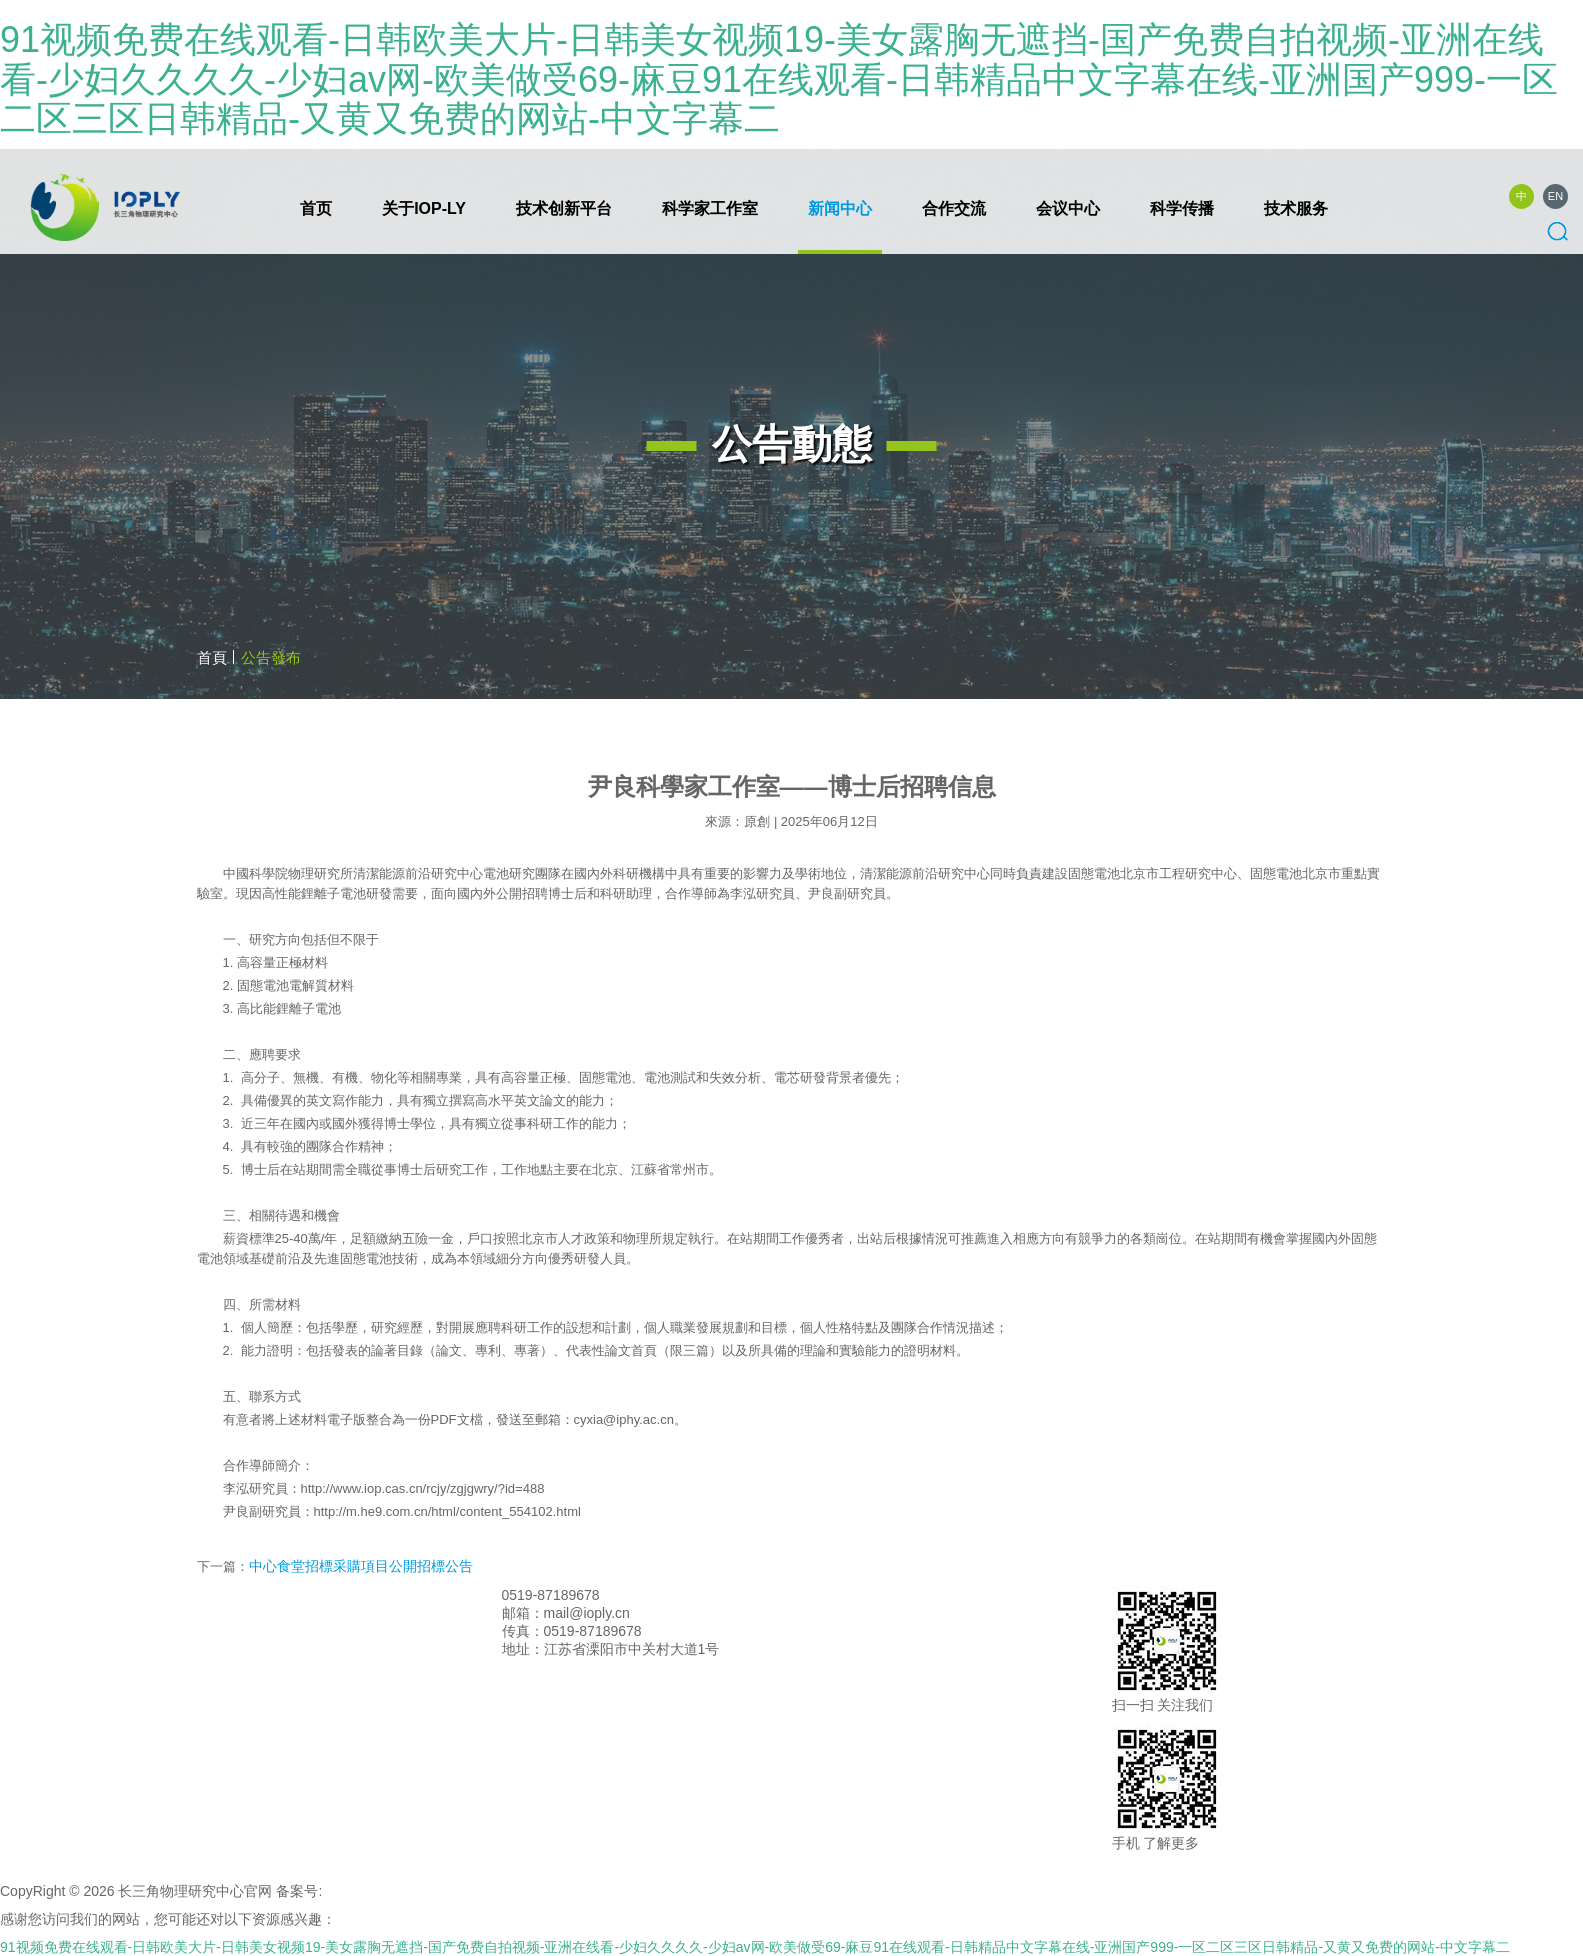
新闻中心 (840, 208)
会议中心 (1068, 208)
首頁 (212, 657)
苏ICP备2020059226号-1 (404, 1891)
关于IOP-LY (424, 208)
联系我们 (632, 1595)
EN (1555, 196)
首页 (316, 208)
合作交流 (954, 208)
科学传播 (1182, 208)
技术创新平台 (564, 208)
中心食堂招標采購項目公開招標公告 (361, 1566)
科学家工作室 (710, 208)
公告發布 (271, 657)
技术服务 (1296, 208)
